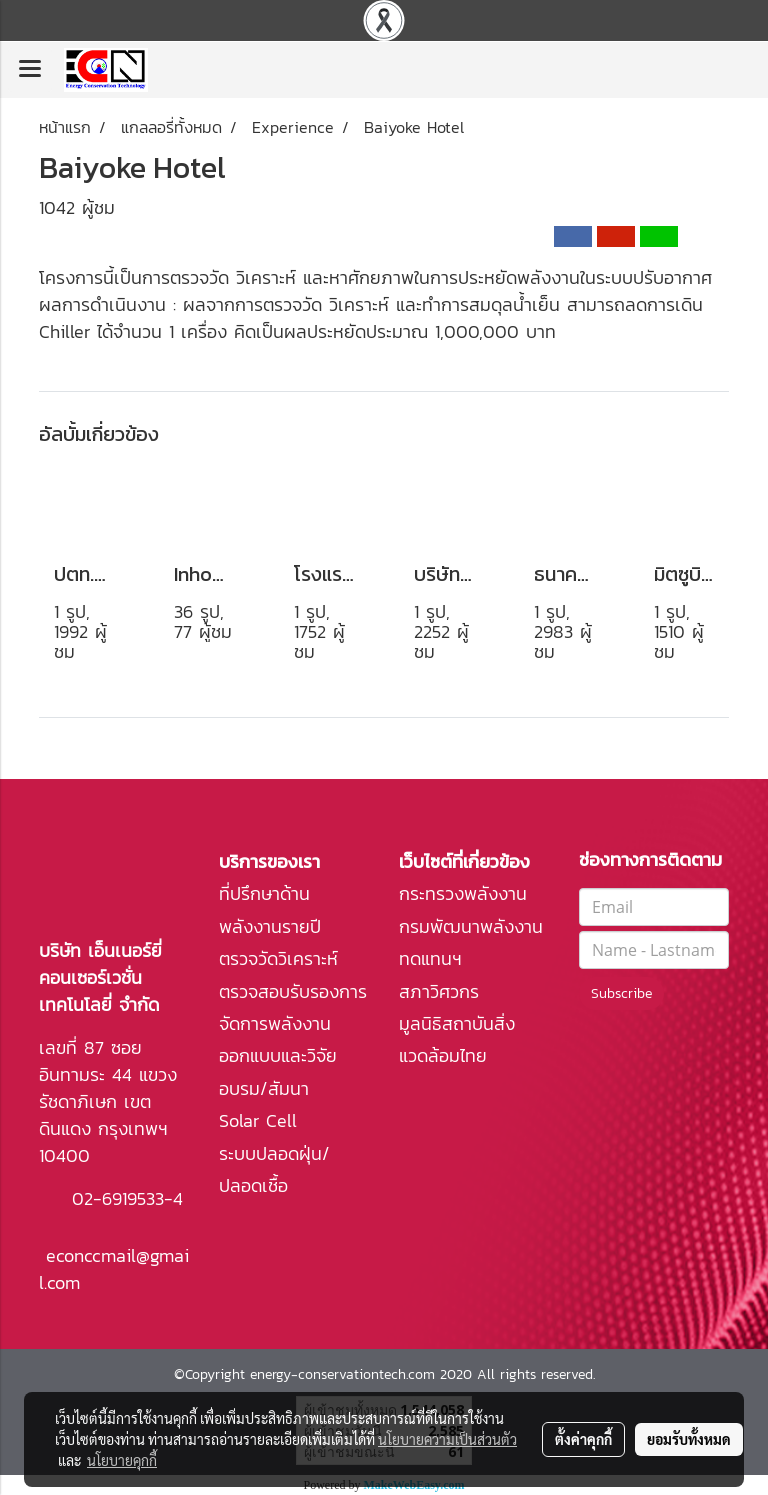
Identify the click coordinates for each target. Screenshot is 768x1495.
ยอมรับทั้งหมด (689, 1439)
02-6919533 (118, 1198)
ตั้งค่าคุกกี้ (583, 1439)
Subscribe (621, 993)
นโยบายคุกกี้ (122, 1460)
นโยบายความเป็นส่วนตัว (447, 1439)
